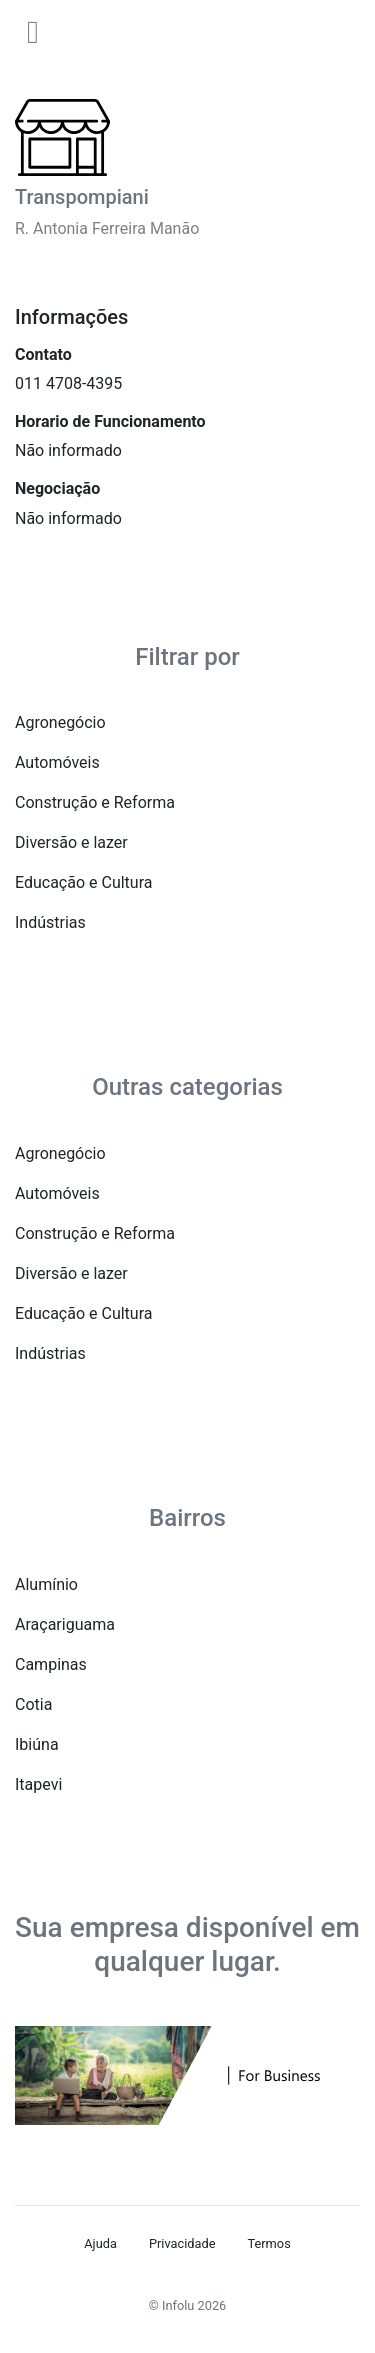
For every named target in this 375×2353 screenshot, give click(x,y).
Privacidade (182, 2243)
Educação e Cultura (83, 882)
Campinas (51, 1664)
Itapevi (38, 1784)
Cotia (33, 1704)
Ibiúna (37, 1744)
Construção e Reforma (95, 802)
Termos (268, 2243)
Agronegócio (60, 722)
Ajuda (100, 2243)
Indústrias (50, 922)
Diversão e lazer (71, 842)
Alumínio (46, 1584)
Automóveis (57, 762)
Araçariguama (65, 1624)
